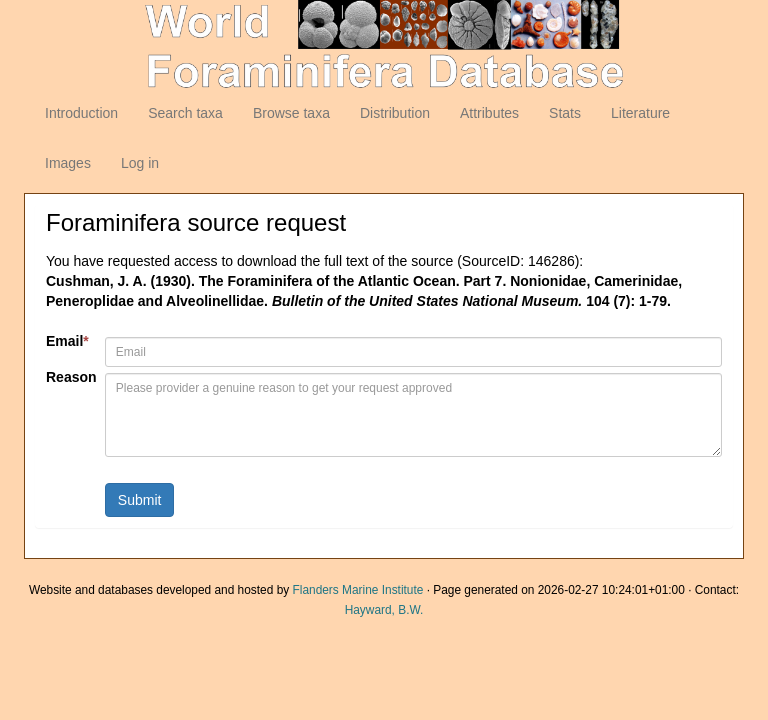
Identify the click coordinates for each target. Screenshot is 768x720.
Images (68, 163)
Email (67, 341)
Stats (565, 113)
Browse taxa (291, 113)
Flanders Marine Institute (358, 590)
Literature (640, 113)
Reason (68, 377)
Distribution (395, 113)
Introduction (81, 113)
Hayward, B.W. (384, 610)
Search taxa (185, 113)
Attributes (489, 113)
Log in (140, 163)
